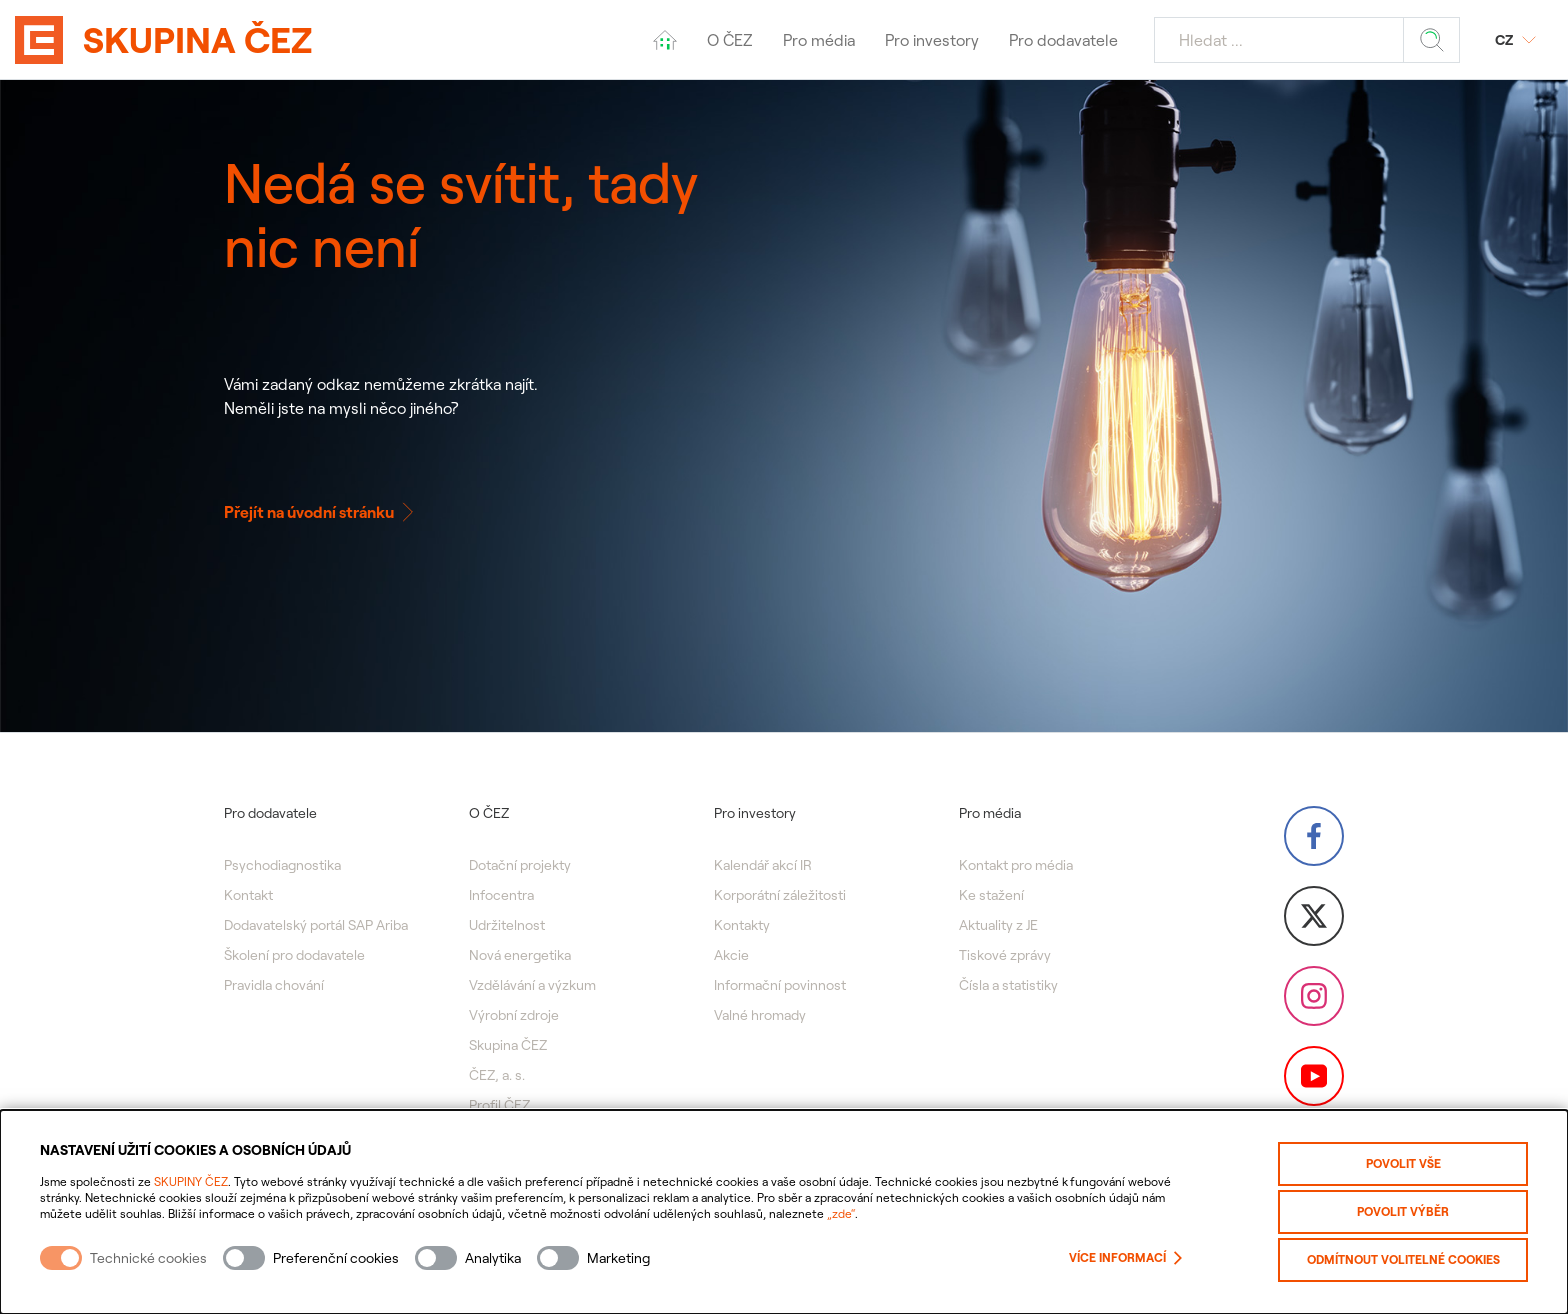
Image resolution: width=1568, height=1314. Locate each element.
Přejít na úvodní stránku (321, 512)
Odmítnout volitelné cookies (1403, 1259)
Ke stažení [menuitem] (991, 895)
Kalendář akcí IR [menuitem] (763, 865)
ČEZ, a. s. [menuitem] (497, 1075)
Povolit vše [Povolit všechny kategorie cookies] (1403, 1163)
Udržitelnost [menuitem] (507, 925)
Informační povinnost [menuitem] (780, 985)
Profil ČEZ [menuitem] (499, 1105)
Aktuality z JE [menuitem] (998, 925)
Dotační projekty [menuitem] (520, 865)
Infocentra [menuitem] (501, 895)
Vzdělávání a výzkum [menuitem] (532, 985)
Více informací (1125, 1258)
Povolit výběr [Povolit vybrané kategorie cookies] (1403, 1211)
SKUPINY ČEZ (191, 1181)
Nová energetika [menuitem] (520, 955)
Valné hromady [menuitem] (760, 1015)
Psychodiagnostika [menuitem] (282, 865)
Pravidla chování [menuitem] (274, 985)
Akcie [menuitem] (731, 955)
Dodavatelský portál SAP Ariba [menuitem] (316, 925)
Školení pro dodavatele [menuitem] (294, 955)
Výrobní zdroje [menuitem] (514, 1015)
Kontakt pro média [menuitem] (1016, 865)
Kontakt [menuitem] (248, 895)
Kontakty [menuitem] (742, 925)
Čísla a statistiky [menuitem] (1008, 985)
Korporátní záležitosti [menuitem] (780, 895)
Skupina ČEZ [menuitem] (508, 1045)
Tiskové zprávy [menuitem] (1005, 955)
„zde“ (841, 1213)
